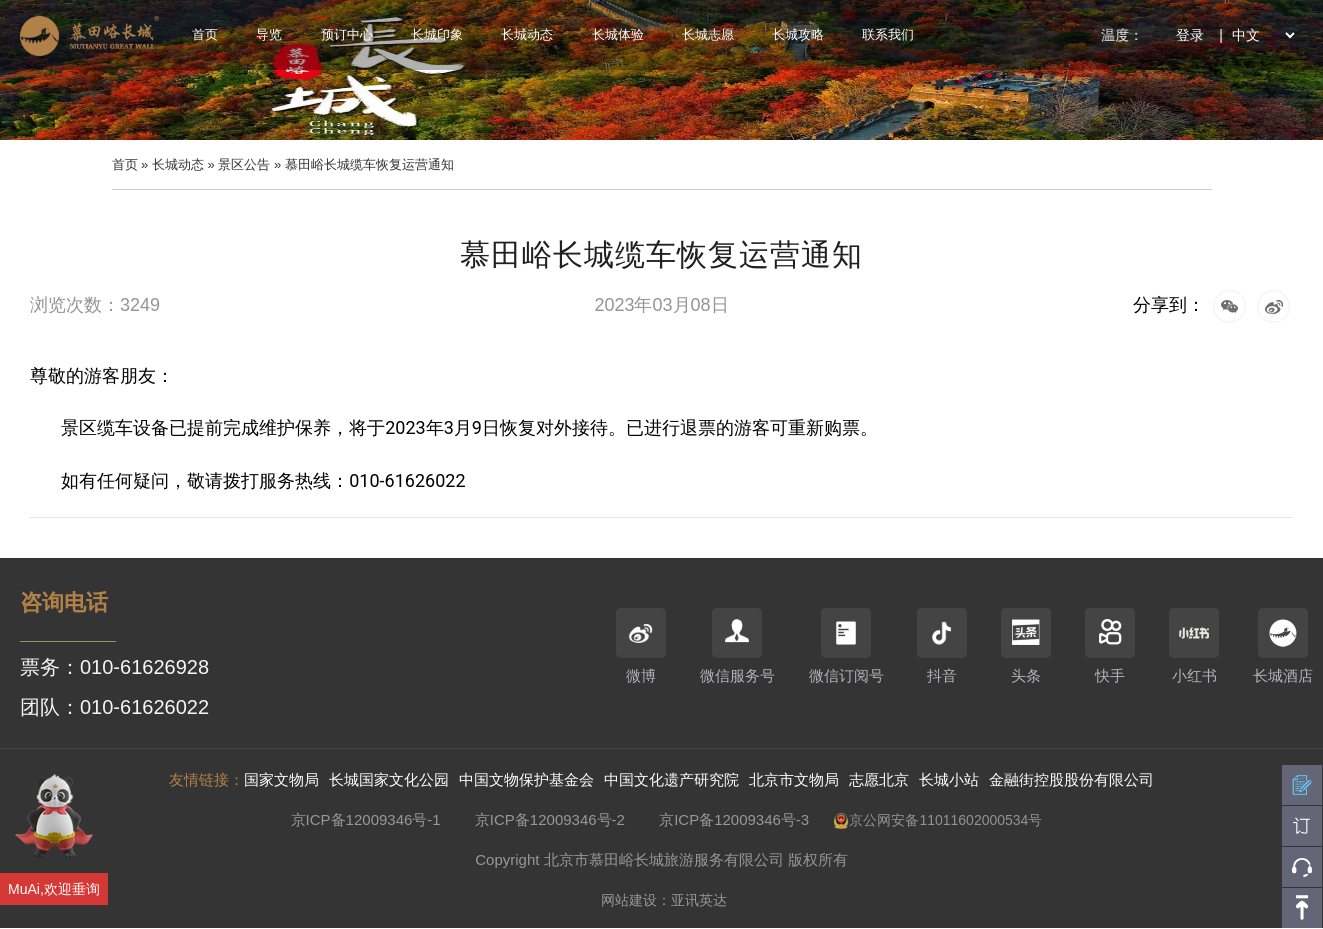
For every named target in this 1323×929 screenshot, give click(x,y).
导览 (269, 34)
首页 (205, 34)
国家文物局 (281, 779)
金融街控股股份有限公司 (1071, 779)
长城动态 (527, 34)
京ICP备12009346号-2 (550, 819)
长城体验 (618, 34)
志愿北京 (879, 779)
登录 (1190, 35)
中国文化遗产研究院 (671, 779)
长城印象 (437, 34)
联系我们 (888, 34)
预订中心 (347, 34)
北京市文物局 (794, 779)
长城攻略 (798, 34)
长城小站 (949, 779)
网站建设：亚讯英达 (664, 900)
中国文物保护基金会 (526, 779)
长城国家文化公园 (389, 779)
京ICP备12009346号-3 (734, 819)
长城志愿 (708, 34)
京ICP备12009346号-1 (366, 819)
